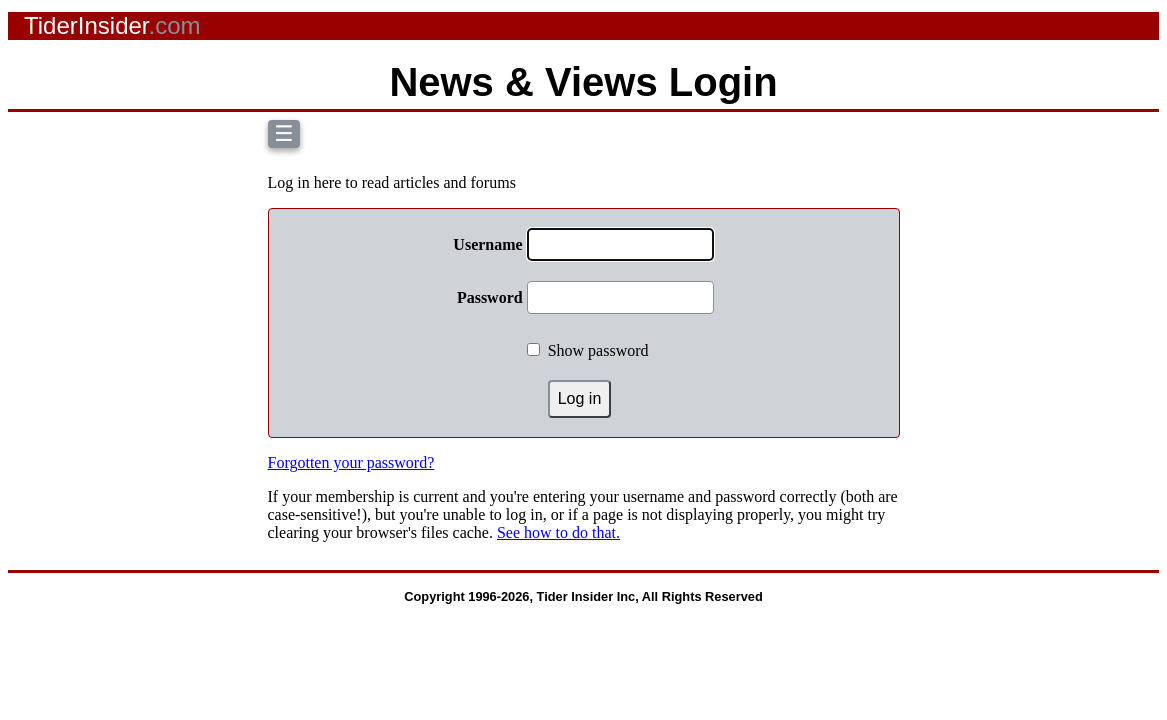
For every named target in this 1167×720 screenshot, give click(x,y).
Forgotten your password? (351, 462)
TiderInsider (112, 25)
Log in (580, 398)
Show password (598, 350)
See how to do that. (558, 532)
